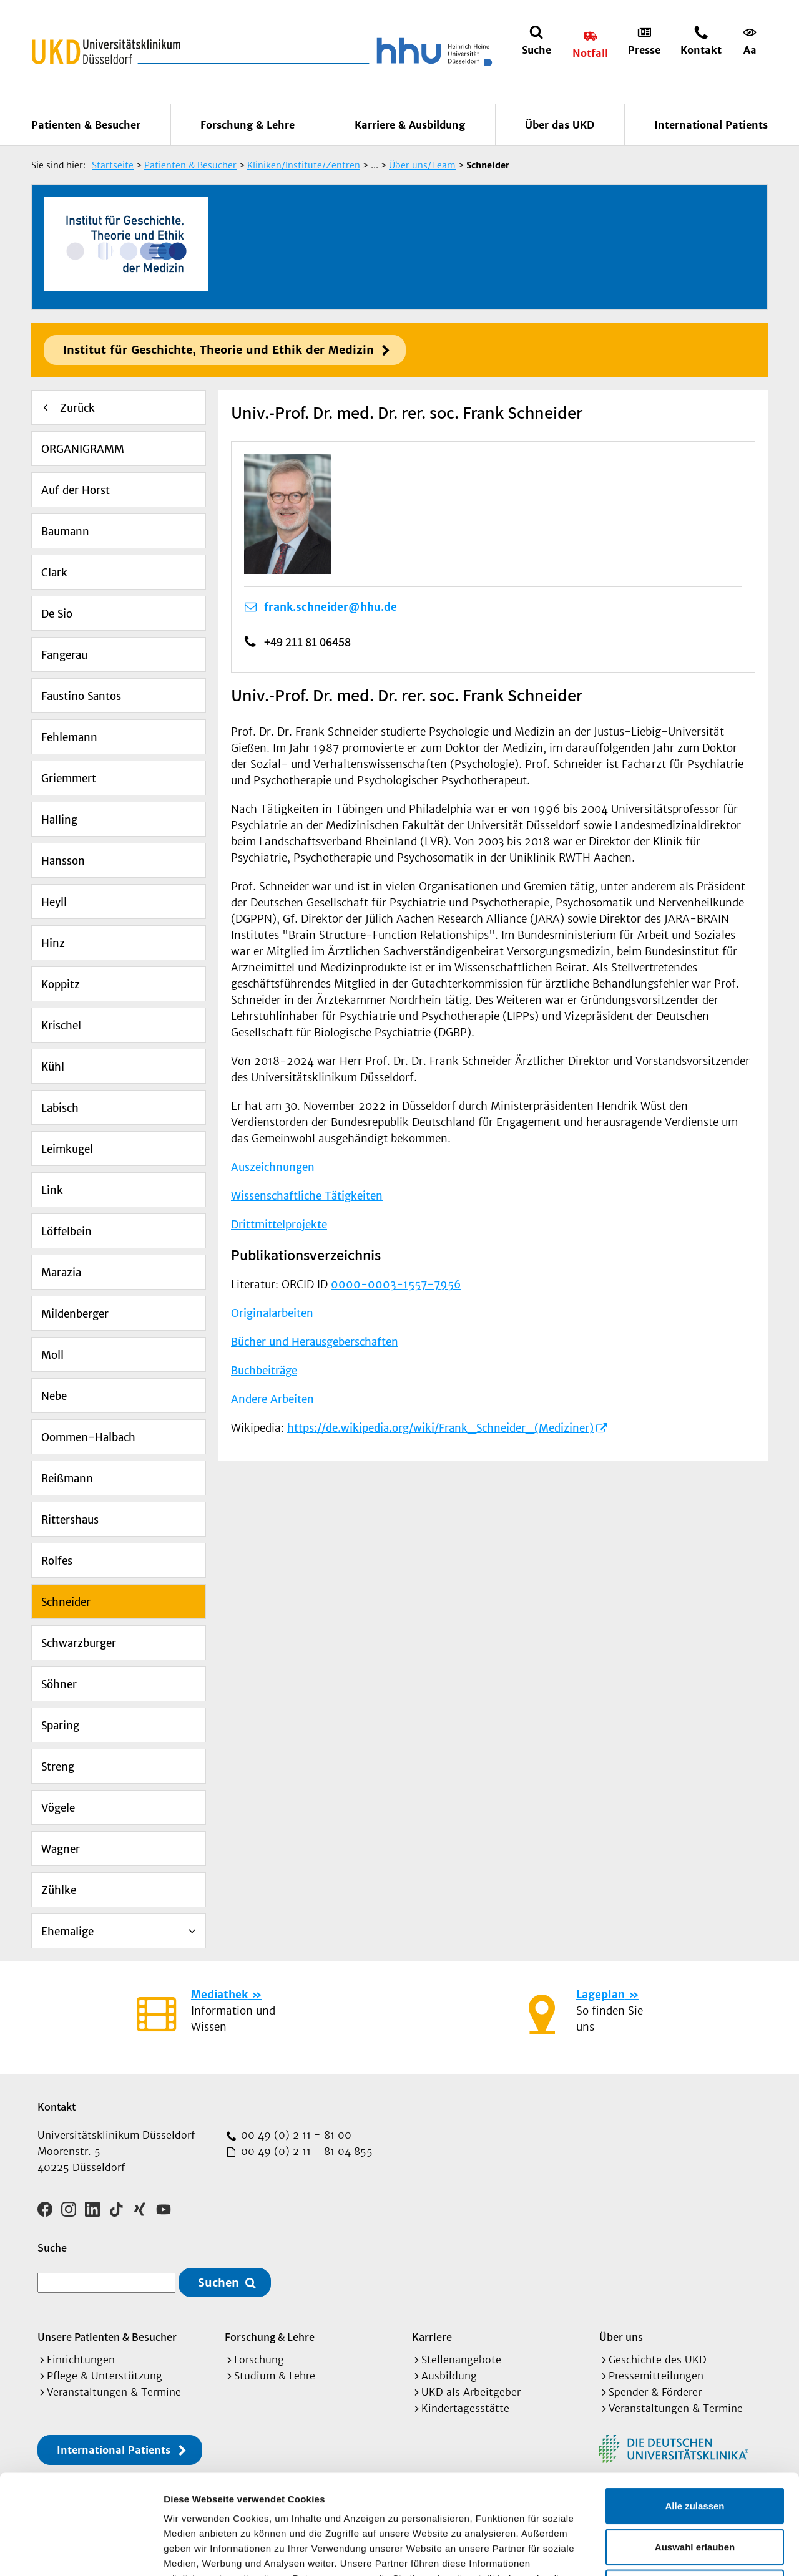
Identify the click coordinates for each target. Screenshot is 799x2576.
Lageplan (600, 1994)
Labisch (60, 1108)
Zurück (77, 408)
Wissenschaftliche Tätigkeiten (307, 1196)
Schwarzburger (78, 1643)
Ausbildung (449, 2375)
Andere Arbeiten (272, 1399)
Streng (57, 1767)
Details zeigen (663, 2551)
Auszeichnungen (273, 1167)
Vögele (58, 1808)
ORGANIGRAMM (82, 449)
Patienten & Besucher (85, 125)
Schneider (66, 1602)
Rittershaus (70, 1520)
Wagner (60, 1849)
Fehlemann (69, 737)
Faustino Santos (81, 696)
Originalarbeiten (272, 1313)
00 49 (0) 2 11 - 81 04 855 (305, 2151)
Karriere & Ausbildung (410, 125)
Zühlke (58, 1890)
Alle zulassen (694, 2412)
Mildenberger (75, 1314)
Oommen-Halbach (88, 1437)
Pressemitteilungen (656, 2375)
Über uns (621, 2337)
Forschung (259, 2359)
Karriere (432, 2337)
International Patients (711, 125)
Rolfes (56, 1561)
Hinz (53, 943)
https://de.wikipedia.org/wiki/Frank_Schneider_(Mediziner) (440, 1428)
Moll (52, 1355)
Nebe (54, 1396)
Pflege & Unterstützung (104, 2375)
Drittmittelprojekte (279, 1225)
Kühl (52, 1067)
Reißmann (67, 1478)
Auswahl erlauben (695, 2453)
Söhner (59, 1684)
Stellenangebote (461, 2359)
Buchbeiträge (264, 1371)
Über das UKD (559, 125)
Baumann (65, 531)
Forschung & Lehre (247, 125)
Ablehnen (695, 2494)
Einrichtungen (81, 2359)
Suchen (218, 2282)
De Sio (56, 614)
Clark (54, 573)
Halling (59, 820)
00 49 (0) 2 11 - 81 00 (294, 2135)
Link (52, 1190)
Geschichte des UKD (658, 2359)
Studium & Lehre (274, 2375)
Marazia (61, 1273)
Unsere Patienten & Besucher (107, 2337)
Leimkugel (67, 1149)
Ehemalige (67, 1931)
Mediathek (219, 1994)
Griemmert (68, 778)
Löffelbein (66, 1231)
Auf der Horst (75, 490)
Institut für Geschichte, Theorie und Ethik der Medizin (218, 350)
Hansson (63, 861)
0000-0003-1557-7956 (396, 1284)
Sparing (60, 1726)
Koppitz (60, 984)
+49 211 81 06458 (307, 642)
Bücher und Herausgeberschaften (314, 1342)
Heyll (54, 902)
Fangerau (64, 655)
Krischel (61, 1026)
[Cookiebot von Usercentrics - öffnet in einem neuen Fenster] (80, 2551)
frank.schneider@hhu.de (330, 607)
